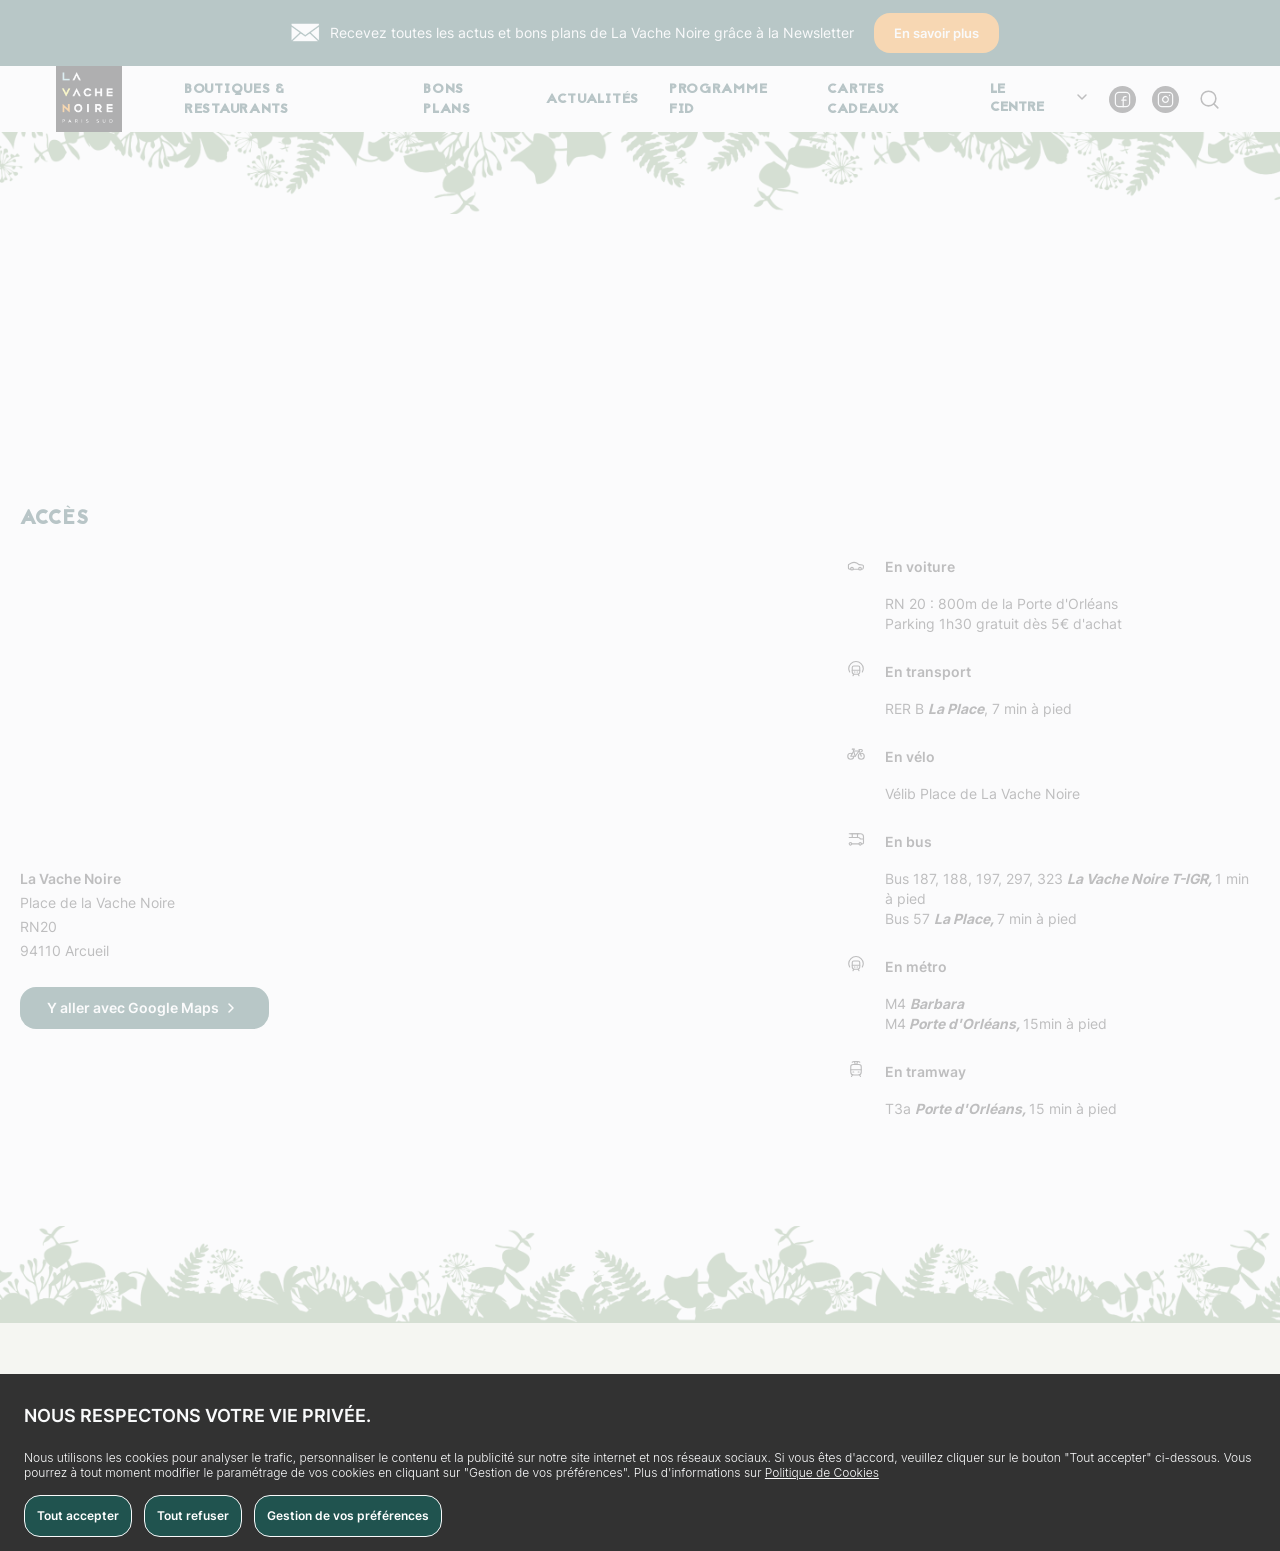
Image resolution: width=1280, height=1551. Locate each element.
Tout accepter (78, 1515)
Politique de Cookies (822, 1472)
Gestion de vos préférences (348, 1515)
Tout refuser (193, 1515)
